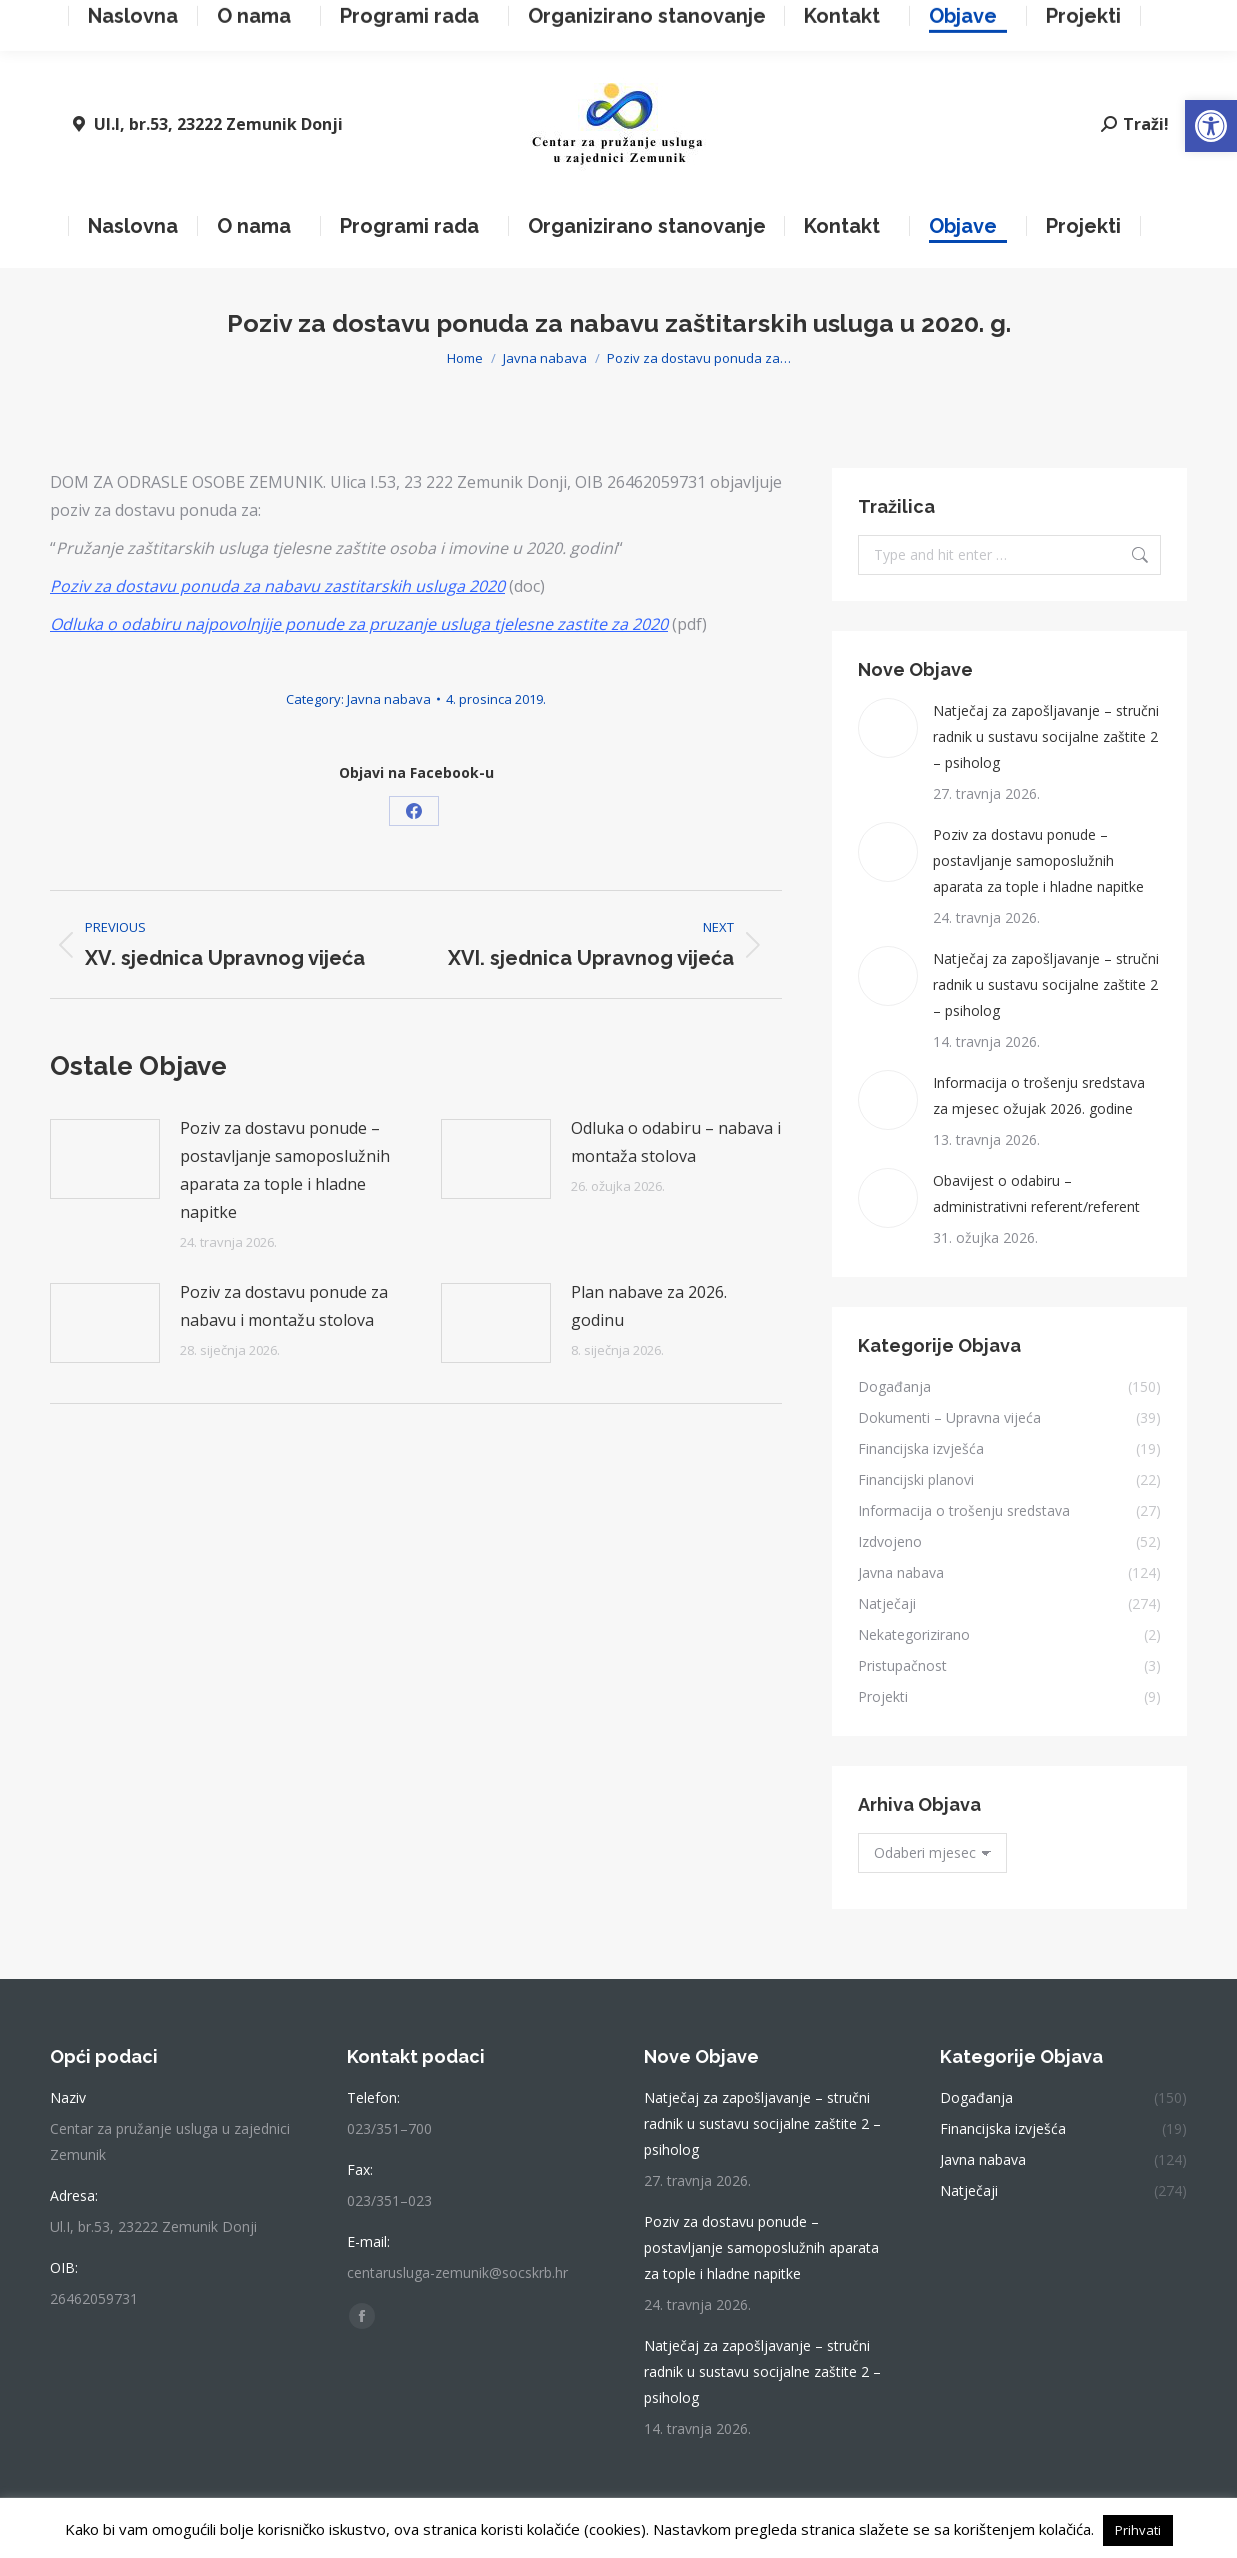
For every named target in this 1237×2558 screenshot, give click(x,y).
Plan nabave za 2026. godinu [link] (649, 1306)
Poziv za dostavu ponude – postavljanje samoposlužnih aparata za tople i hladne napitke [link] (285, 1170)
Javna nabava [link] (389, 699)
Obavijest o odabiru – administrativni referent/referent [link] (1036, 1193)
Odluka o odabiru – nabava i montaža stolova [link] (676, 1142)
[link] (1211, 126)
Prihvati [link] (1138, 2530)
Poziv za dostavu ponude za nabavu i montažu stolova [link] (284, 1306)
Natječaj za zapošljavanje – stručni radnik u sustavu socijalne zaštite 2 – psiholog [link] (1046, 736)
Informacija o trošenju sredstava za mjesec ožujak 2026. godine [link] (1039, 1095)
